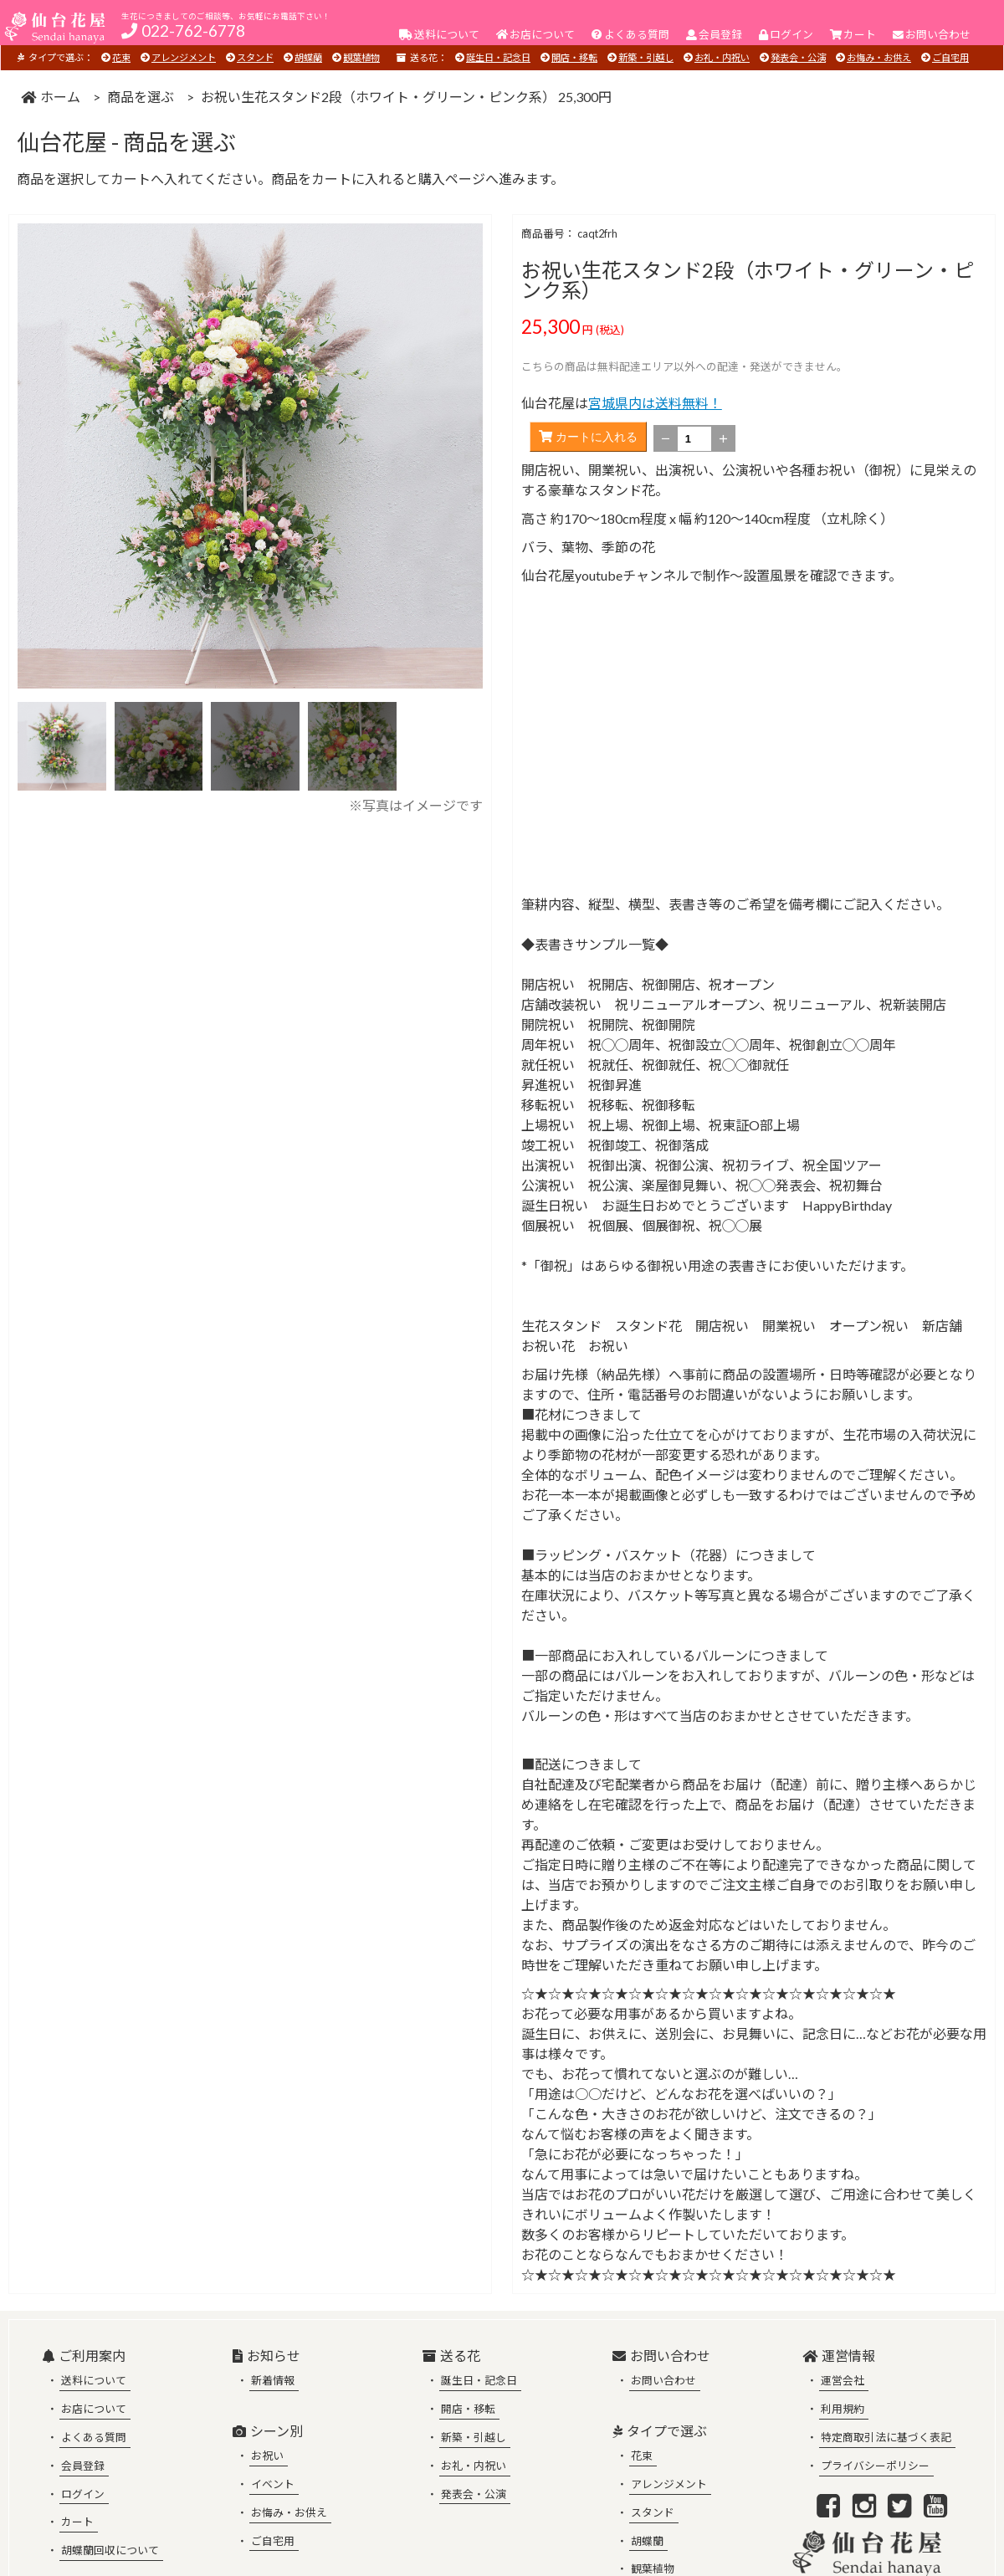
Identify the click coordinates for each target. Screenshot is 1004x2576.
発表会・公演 (798, 57)
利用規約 (842, 2408)
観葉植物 (361, 57)
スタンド (255, 57)
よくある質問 (93, 2437)
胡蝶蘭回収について (110, 2550)
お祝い (267, 2455)
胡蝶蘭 (308, 57)
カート (77, 2521)
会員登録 (83, 2465)
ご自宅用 (950, 57)
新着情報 (273, 2380)
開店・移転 (574, 57)
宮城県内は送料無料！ (655, 403)
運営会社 (842, 2380)
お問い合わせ (663, 2380)
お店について (93, 2408)
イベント (273, 2484)
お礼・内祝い (722, 57)
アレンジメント (183, 57)
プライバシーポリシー (875, 2465)
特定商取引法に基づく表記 (886, 2437)
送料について (93, 2380)
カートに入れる (588, 436)
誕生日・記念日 (498, 57)
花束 (121, 57)
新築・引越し (646, 57)
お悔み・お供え (879, 57)
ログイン (83, 2494)
